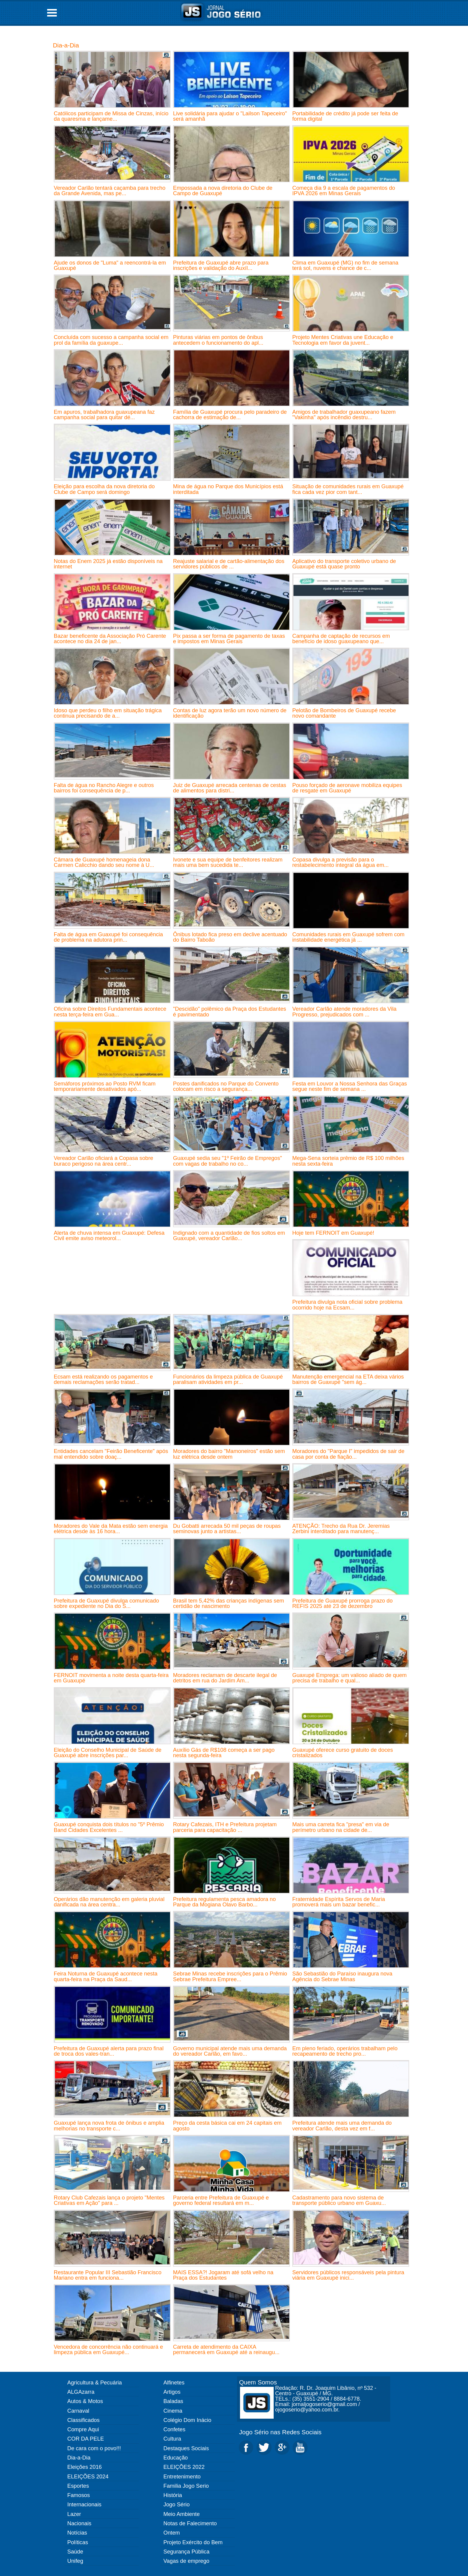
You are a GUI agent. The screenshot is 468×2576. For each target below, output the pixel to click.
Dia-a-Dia (66, 45)
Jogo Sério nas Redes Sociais (280, 2432)
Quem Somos (258, 2382)
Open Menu (52, 13)
